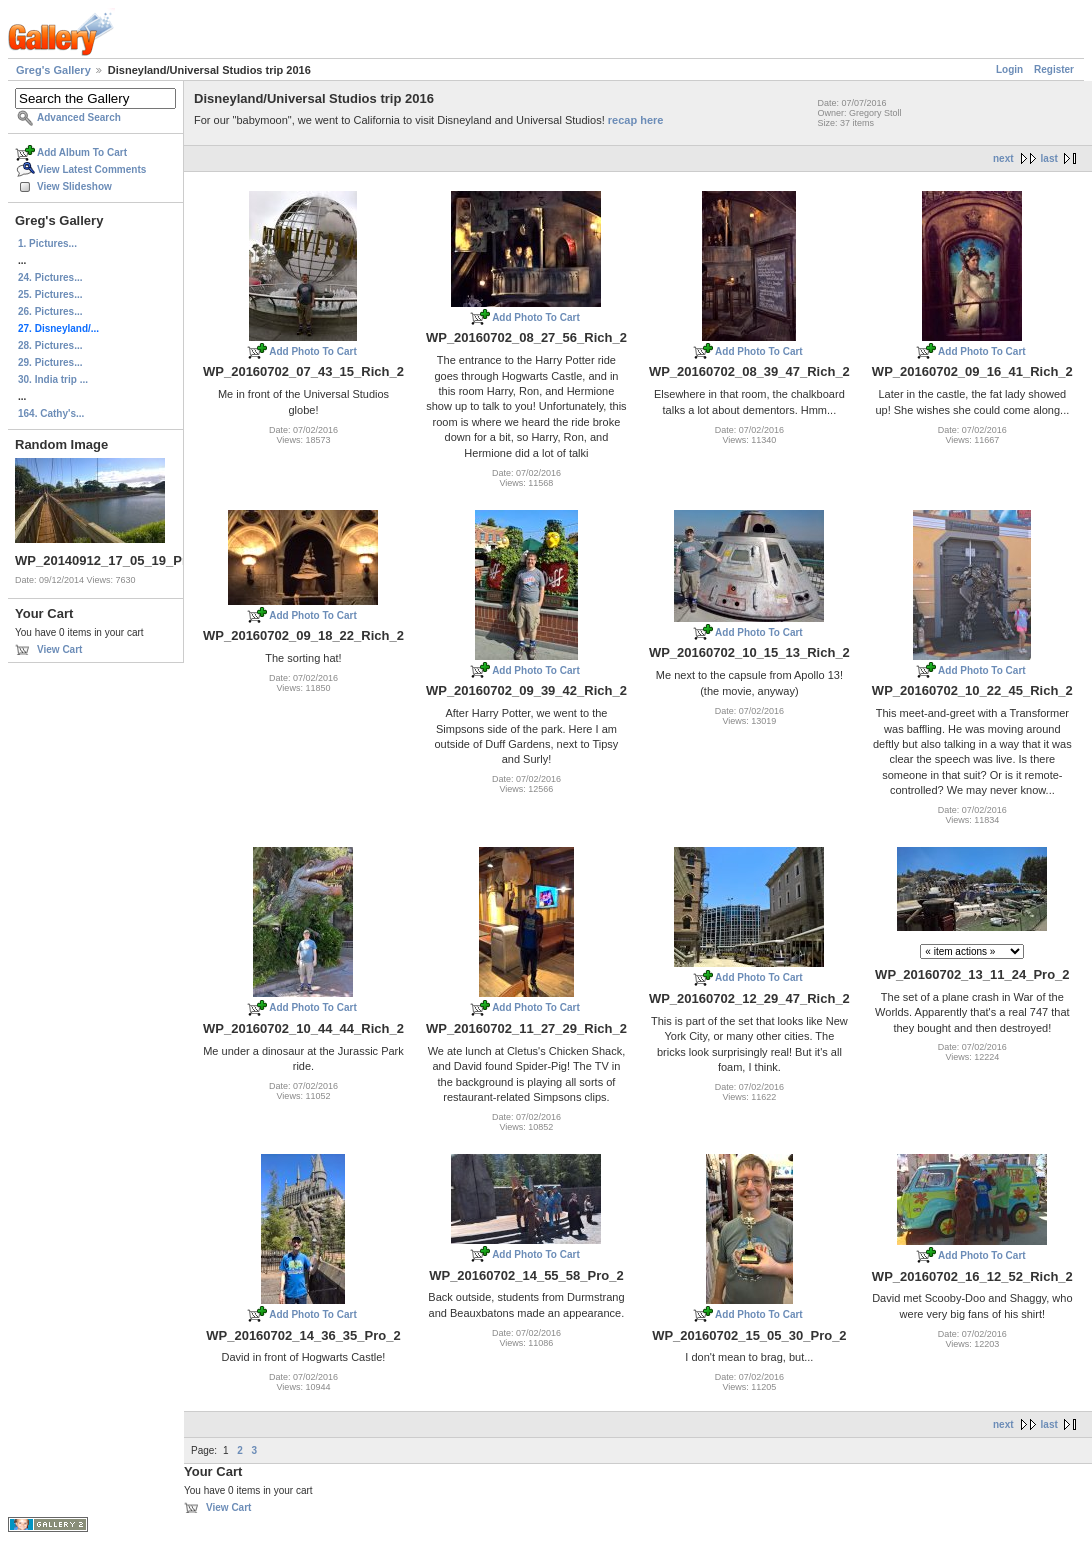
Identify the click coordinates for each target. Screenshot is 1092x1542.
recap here (636, 120)
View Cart (59, 649)
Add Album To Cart (82, 152)
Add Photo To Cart (313, 351)
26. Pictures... (50, 311)
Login (1009, 69)
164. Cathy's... (51, 413)
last (1049, 158)
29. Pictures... (50, 362)
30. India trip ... (53, 379)
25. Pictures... (50, 294)
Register (1054, 69)
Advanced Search (79, 117)
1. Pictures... (47, 243)
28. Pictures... (50, 345)
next (1003, 158)
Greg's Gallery (53, 70)
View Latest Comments (91, 169)
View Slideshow (74, 186)
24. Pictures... (50, 277)
